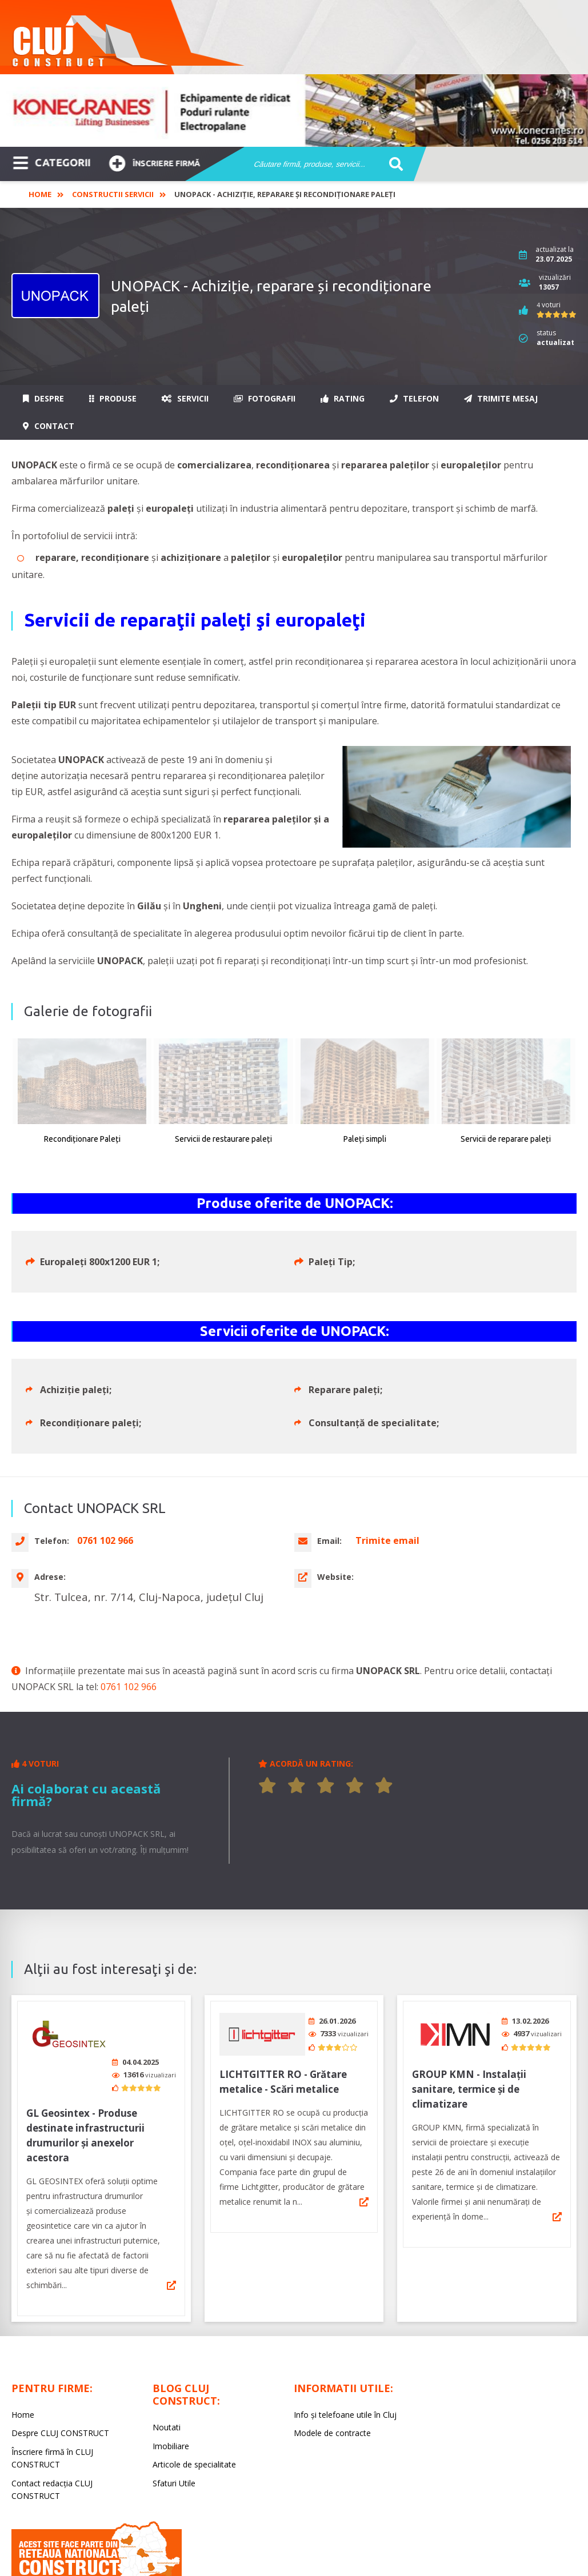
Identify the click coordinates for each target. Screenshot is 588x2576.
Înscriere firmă (154, 161)
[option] (294, 110)
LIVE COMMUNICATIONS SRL (374, 2543)
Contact (48, 425)
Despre (43, 398)
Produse (113, 398)
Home (40, 194)
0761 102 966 (129, 1601)
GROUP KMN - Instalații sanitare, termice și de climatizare (469, 1999)
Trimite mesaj (501, 398)
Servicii (185, 398)
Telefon (414, 398)
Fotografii (264, 398)
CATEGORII (51, 161)
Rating (343, 398)
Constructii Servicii (113, 194)
